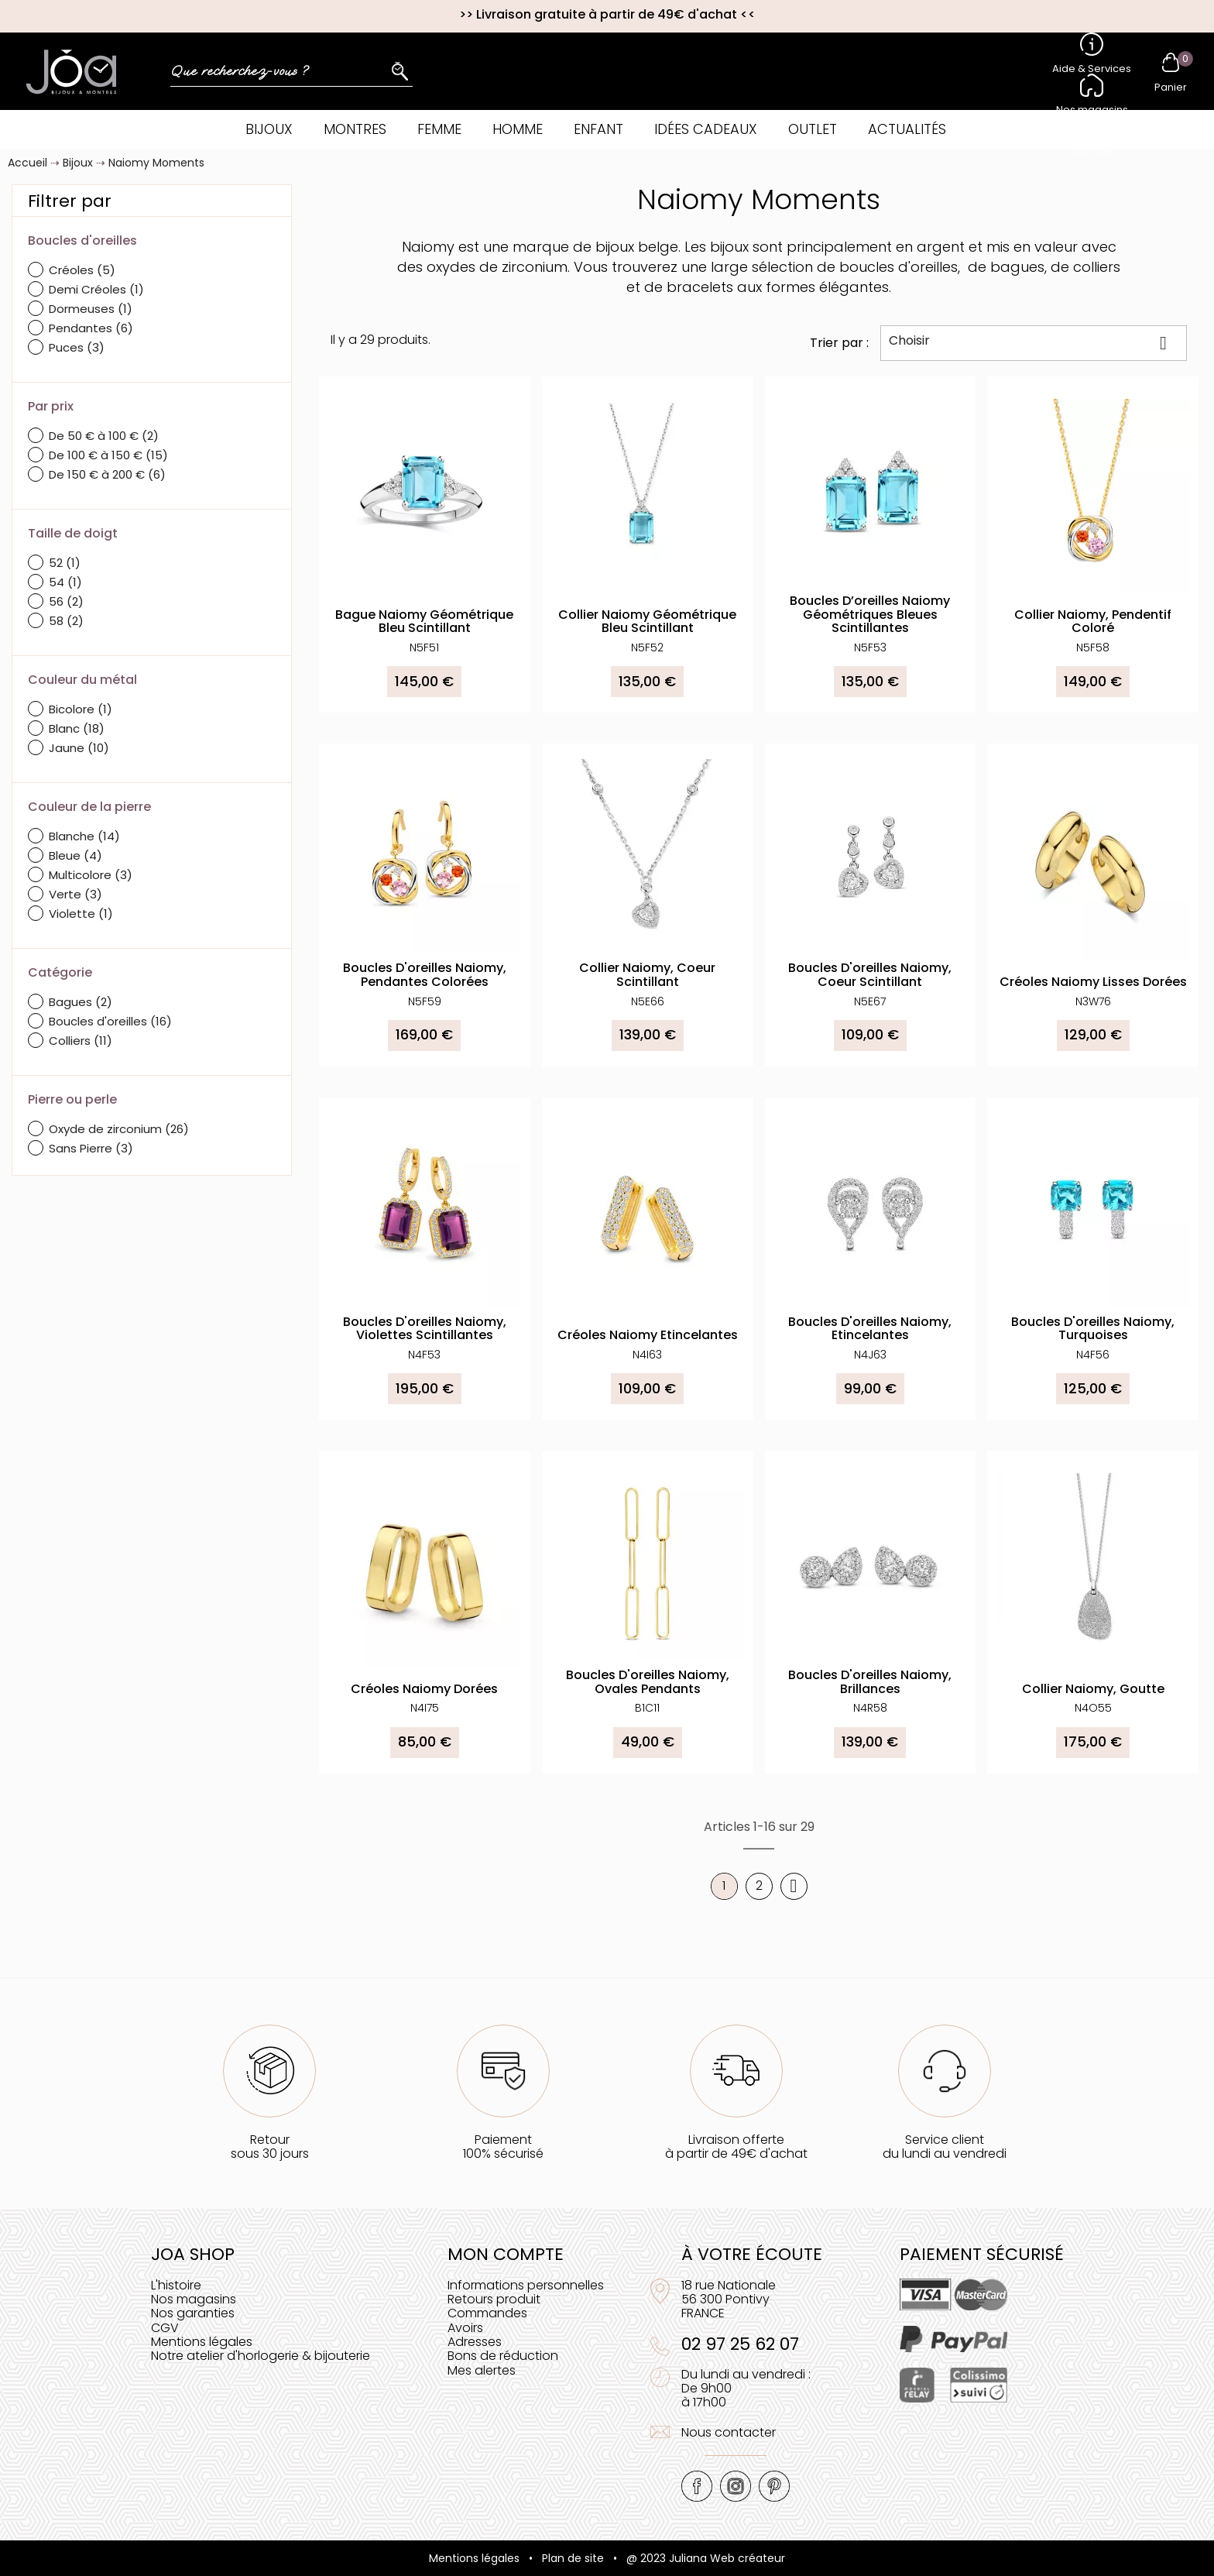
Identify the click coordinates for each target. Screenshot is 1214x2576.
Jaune (79, 747)
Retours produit (494, 2299)
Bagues (80, 1001)
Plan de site (573, 2558)
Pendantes (91, 328)
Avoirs (465, 2328)
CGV (165, 2328)
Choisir (1033, 342)
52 (65, 562)
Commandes (487, 2313)
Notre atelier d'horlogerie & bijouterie (260, 2356)
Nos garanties (193, 2313)
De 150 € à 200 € (107, 474)
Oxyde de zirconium (119, 1128)
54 (65, 582)
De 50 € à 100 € (104, 435)
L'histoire (176, 2285)
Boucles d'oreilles (110, 1021)
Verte (75, 894)
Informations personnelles (526, 2285)
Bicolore (80, 709)
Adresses (475, 2342)
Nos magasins (193, 2299)
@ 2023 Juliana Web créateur (705, 2558)
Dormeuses (90, 308)
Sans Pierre (91, 1148)
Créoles (82, 269)
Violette (81, 913)
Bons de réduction (503, 2356)
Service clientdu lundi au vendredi (945, 2146)
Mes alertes (482, 2370)
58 (66, 620)
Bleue (75, 855)
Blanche (84, 836)
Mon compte (506, 2254)
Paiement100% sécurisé (503, 2146)
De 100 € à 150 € (108, 455)
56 (66, 601)
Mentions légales (201, 2342)
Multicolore (90, 874)
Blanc (77, 728)
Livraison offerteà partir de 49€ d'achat (736, 2146)
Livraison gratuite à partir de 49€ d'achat (606, 14)
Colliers (80, 1040)
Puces (77, 347)
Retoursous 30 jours (270, 2146)
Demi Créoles (96, 289)
